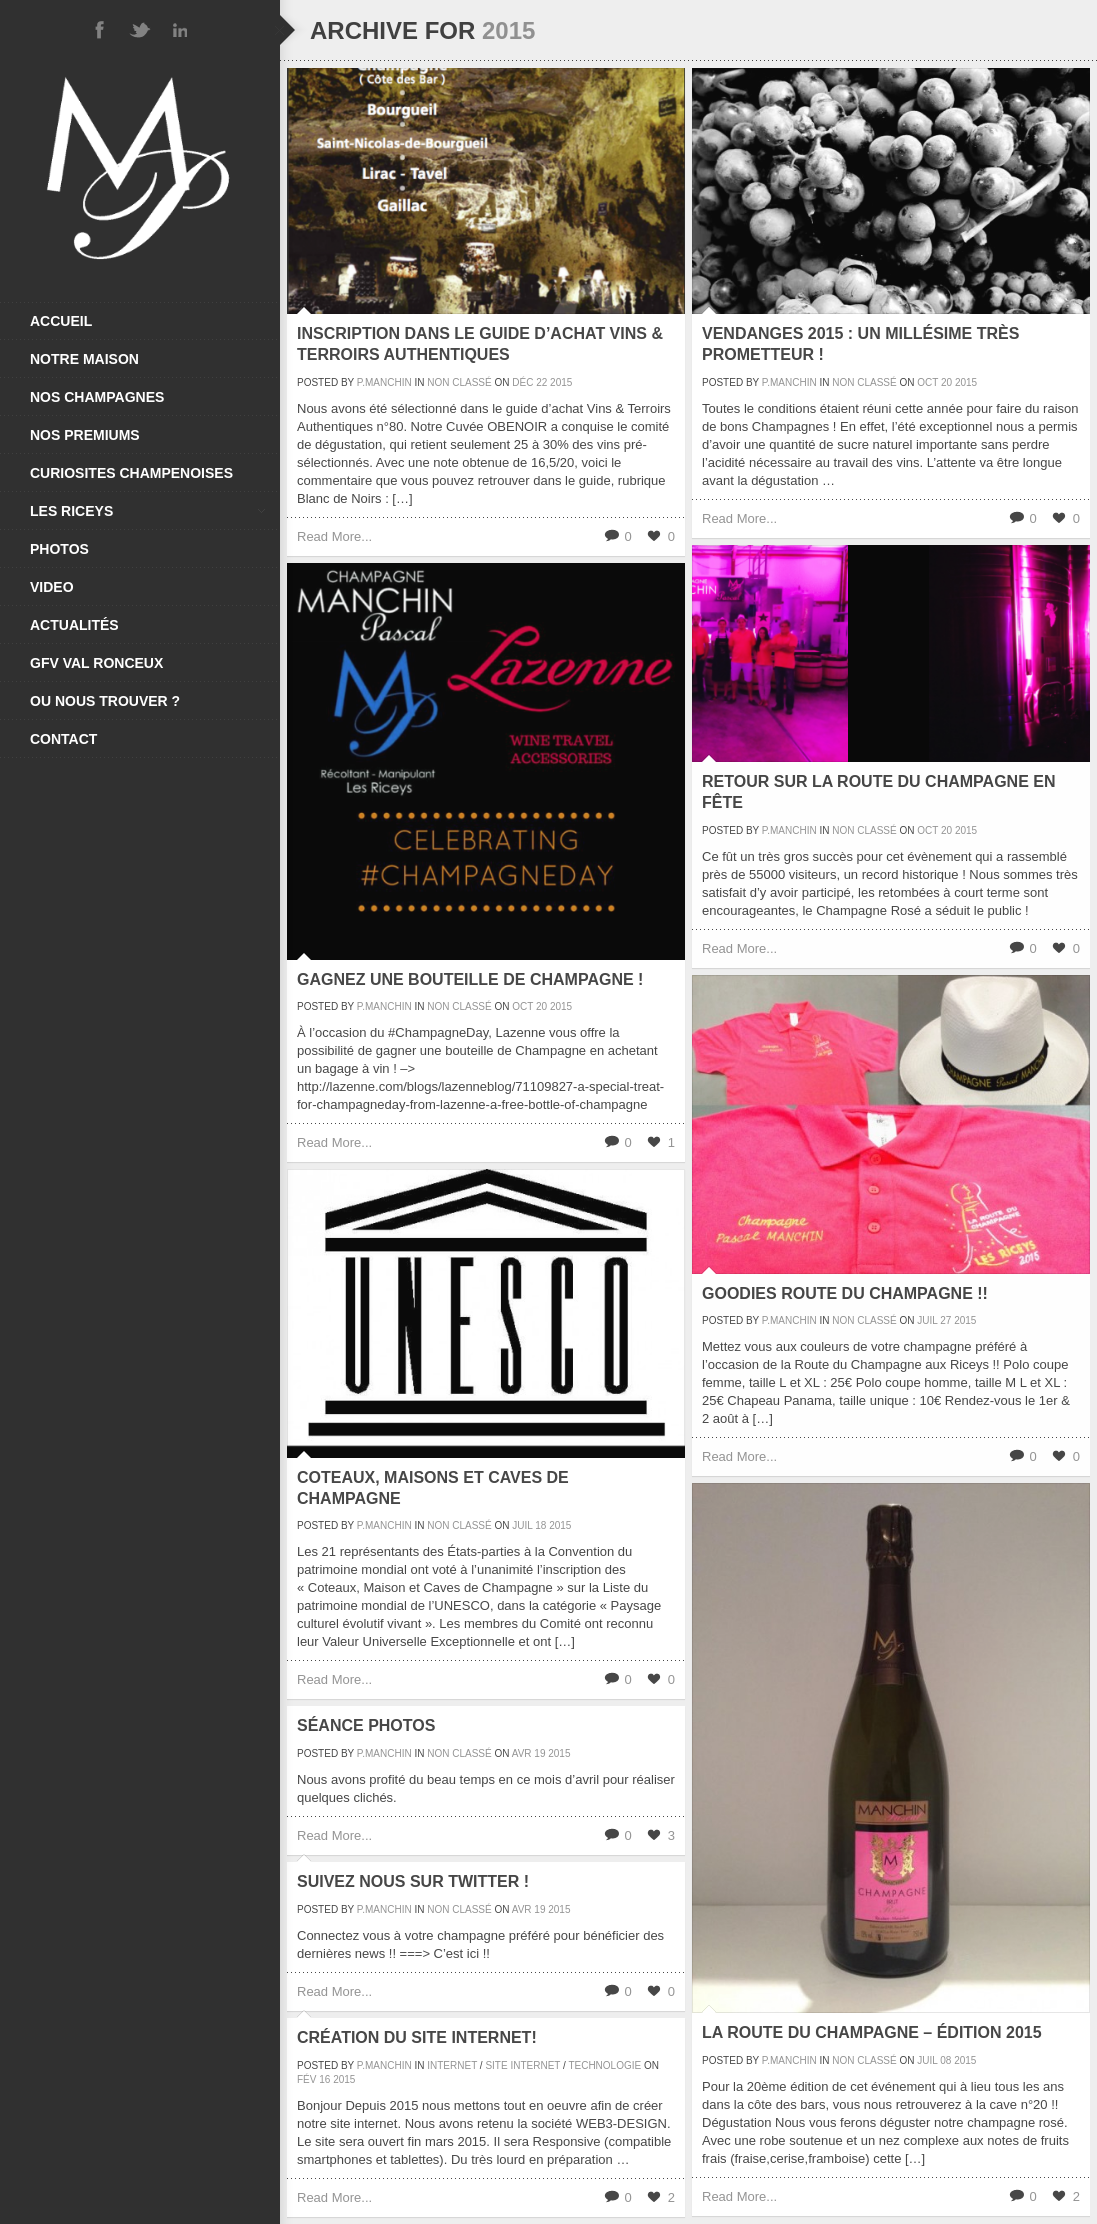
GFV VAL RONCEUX (96, 663)
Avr (522, 1753)
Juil (927, 1320)
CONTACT (63, 739)
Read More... (334, 536)
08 (945, 2060)
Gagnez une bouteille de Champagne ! (470, 979)
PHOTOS (59, 549)
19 (539, 1753)
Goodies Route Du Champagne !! (845, 1293)
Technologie (604, 2065)
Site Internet (522, 2065)
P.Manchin (384, 382)
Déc (522, 382)
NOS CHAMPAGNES (97, 397)
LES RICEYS (147, 511)
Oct (927, 382)
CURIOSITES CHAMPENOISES (131, 473)
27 (945, 1320)
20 (946, 382)
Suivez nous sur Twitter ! (413, 1881)
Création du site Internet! (417, 2037)
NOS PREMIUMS (85, 435)
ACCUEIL (61, 321)
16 (324, 2079)
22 (541, 382)
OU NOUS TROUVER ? (105, 701)
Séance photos (366, 1725)
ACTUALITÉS (74, 625)
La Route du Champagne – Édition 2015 (872, 2032)
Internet (452, 2065)
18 (540, 1525)
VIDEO (52, 587)
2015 (561, 382)
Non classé (459, 382)
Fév (306, 2079)
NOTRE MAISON (84, 359)
